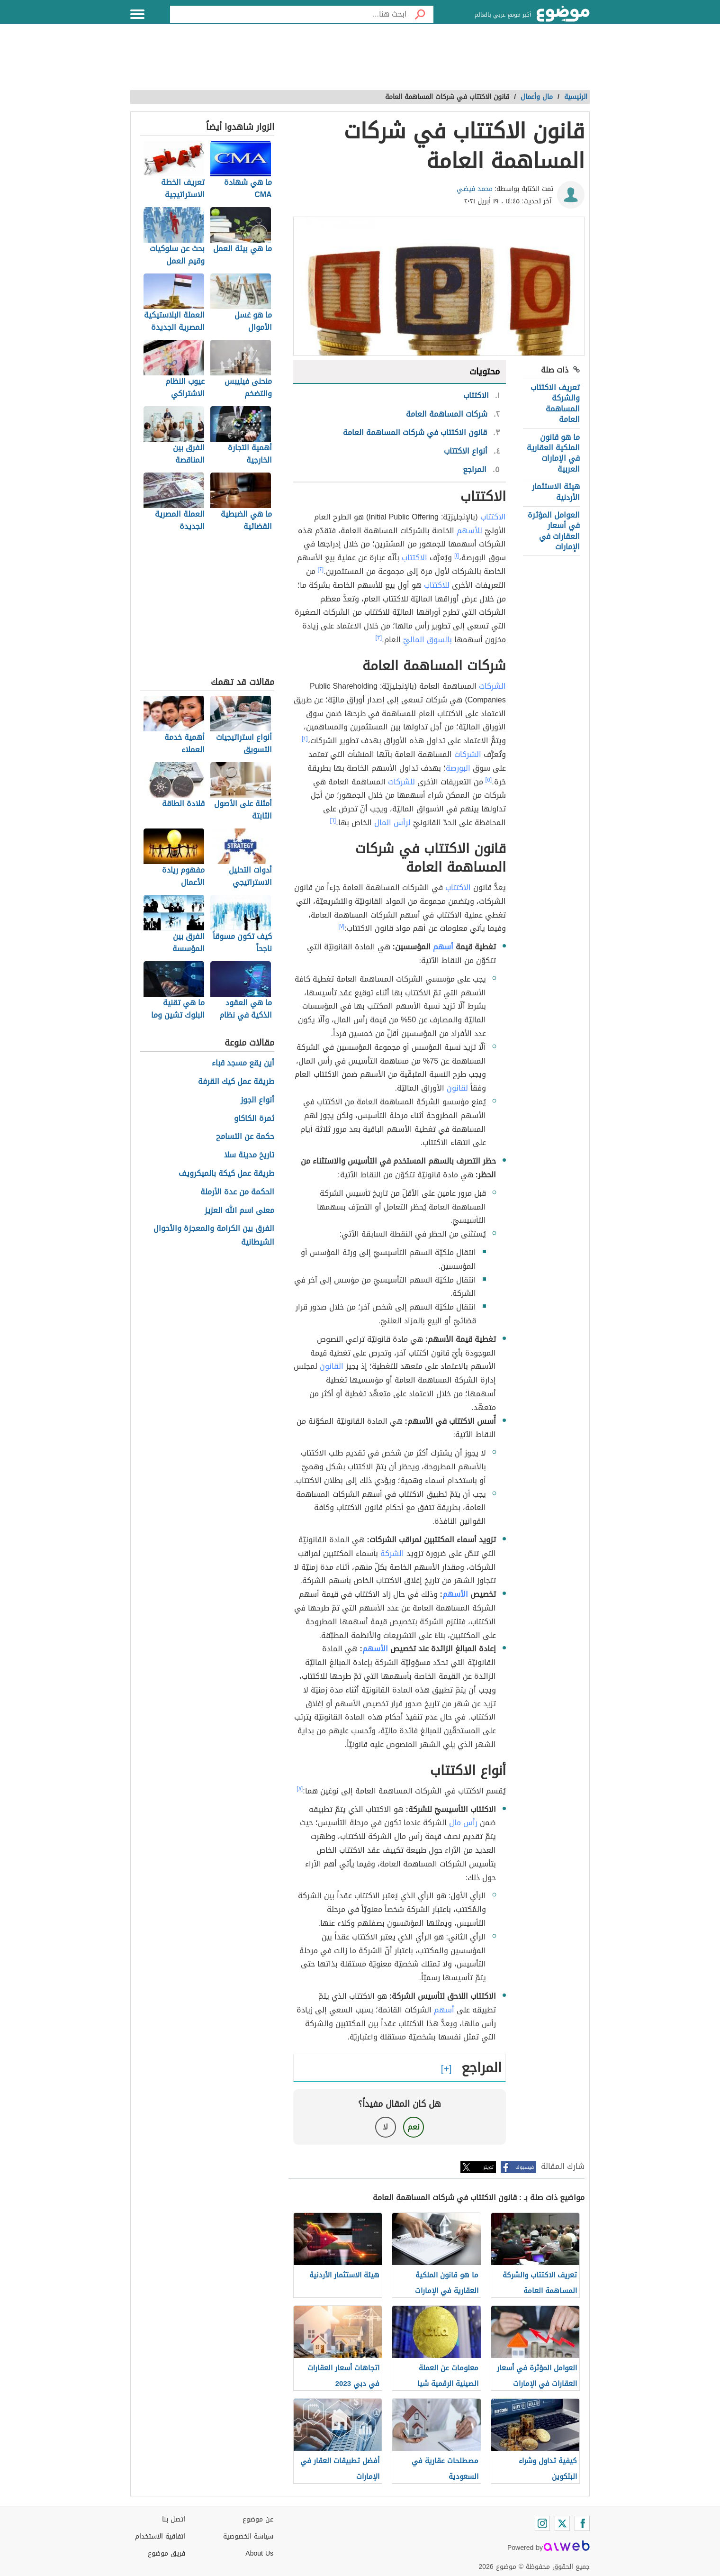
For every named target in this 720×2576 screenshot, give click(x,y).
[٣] (379, 637)
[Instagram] (542, 2523)
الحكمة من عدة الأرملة (237, 1192)
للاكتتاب (437, 585)
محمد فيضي (475, 188)
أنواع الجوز (257, 1100)
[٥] (489, 779)
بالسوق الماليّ (427, 639)
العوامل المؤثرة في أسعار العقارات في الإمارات (554, 531)
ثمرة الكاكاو (254, 1119)
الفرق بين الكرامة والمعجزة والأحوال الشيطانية (213, 1235)
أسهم (443, 946)
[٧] (342, 926)
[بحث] (420, 14)
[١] (456, 555)
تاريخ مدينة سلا (249, 1155)
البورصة (458, 768)
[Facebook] (582, 2523)
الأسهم (455, 1594)
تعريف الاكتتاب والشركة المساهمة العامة (555, 403)
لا (385, 2127)
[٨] (300, 1789)
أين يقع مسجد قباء (243, 1063)
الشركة (392, 1553)
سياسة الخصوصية (248, 2536)
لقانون (457, 1088)
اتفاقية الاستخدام (160, 2536)
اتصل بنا (173, 2519)
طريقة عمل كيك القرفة (236, 1082)
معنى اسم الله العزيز (239, 1211)
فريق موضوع (166, 2553)
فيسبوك (524, 2167)
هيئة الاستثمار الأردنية (556, 491)
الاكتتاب (493, 517)
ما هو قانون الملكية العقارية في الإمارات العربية (553, 453)
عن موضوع (258, 2519)
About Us (259, 2553)
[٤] (305, 738)
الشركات (492, 686)
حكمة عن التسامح (245, 1137)
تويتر (488, 2167)
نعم (413, 2127)
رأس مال (463, 1822)
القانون (331, 1366)
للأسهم (469, 530)
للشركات (401, 781)
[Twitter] (562, 2523)
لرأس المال (392, 822)
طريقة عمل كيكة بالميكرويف (226, 1174)
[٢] (321, 569)
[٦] (333, 820)
